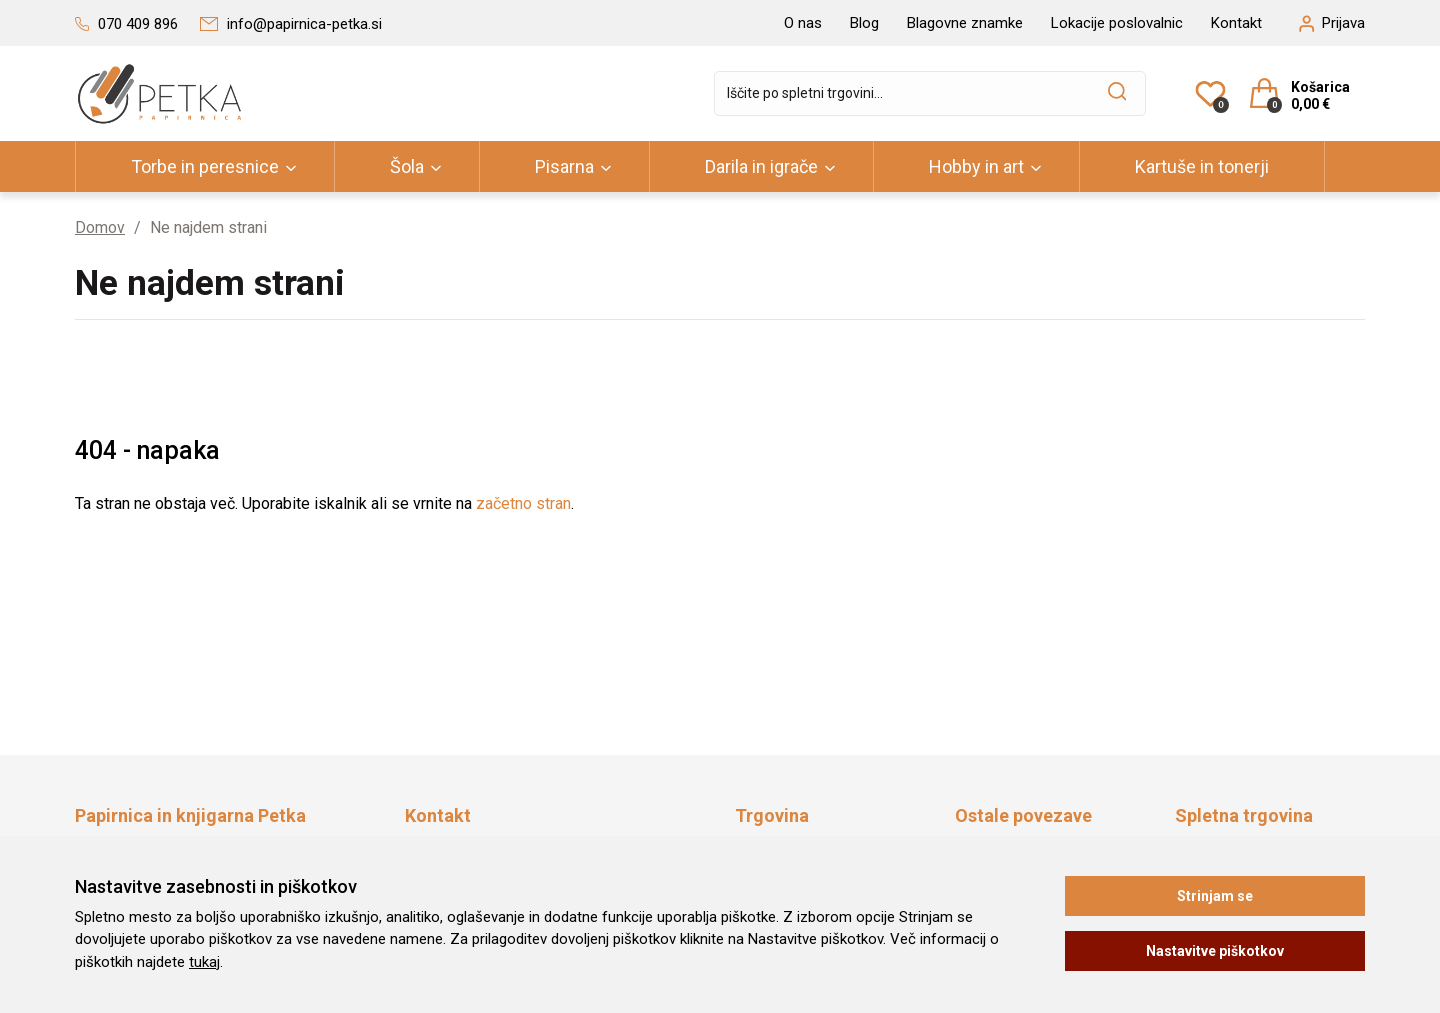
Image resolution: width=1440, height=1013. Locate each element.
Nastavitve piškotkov (1215, 951)
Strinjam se (1215, 896)
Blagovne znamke (965, 23)
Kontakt (1236, 23)
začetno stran (523, 503)
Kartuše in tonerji (1202, 166)
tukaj (204, 962)
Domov (100, 227)
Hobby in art (976, 166)
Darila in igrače (761, 166)
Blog (864, 23)
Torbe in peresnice (205, 166)
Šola (407, 166)
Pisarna (564, 166)
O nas (803, 23)
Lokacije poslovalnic (1117, 23)
